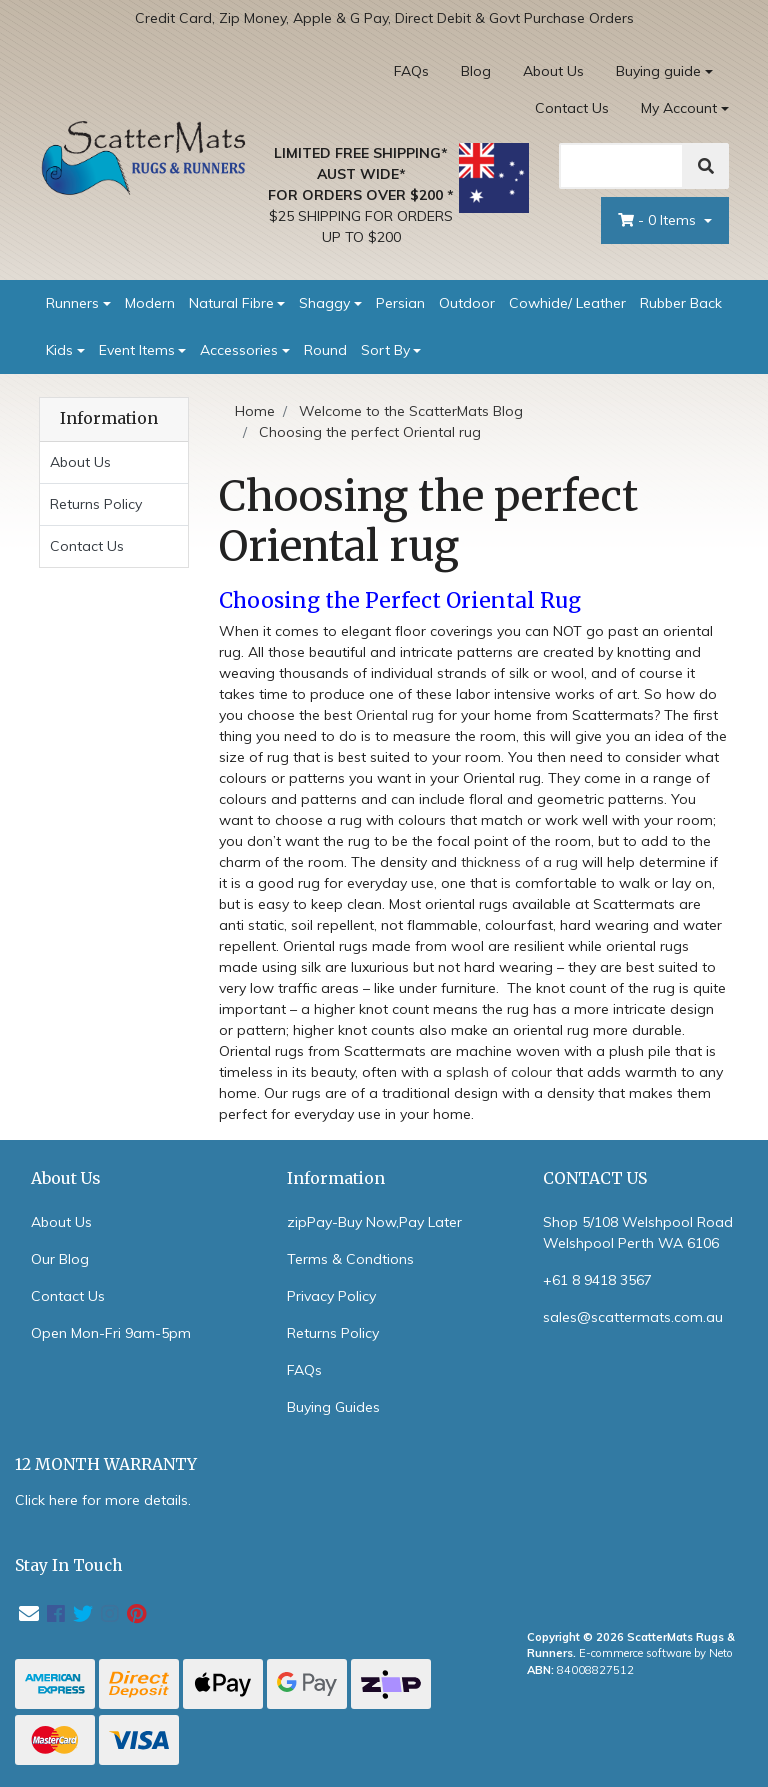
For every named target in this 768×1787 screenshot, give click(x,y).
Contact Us (572, 108)
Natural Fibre (231, 303)
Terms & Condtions (350, 1259)
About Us (553, 71)
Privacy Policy (331, 1296)
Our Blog (60, 1259)
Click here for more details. (103, 1500)
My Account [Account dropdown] (679, 108)
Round (325, 350)
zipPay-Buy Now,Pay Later (374, 1222)
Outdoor (467, 303)
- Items (659, 220)
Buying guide (658, 71)
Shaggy (324, 303)
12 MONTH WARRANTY (106, 1464)
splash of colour (499, 1072)
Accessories (239, 350)
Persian (400, 303)
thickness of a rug (519, 862)
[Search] (621, 166)
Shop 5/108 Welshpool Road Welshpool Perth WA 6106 (638, 1232)
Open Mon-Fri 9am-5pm (111, 1333)
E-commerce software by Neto (656, 1653)
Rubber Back (681, 303)
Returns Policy (96, 504)
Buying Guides (333, 1407)
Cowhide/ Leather (567, 303)
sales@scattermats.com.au (633, 1317)
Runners (72, 303)
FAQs (411, 71)
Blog (476, 71)
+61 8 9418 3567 (597, 1280)
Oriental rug (395, 715)
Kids (59, 350)
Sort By (385, 350)
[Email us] (29, 1613)
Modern (150, 303)
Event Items (137, 350)
